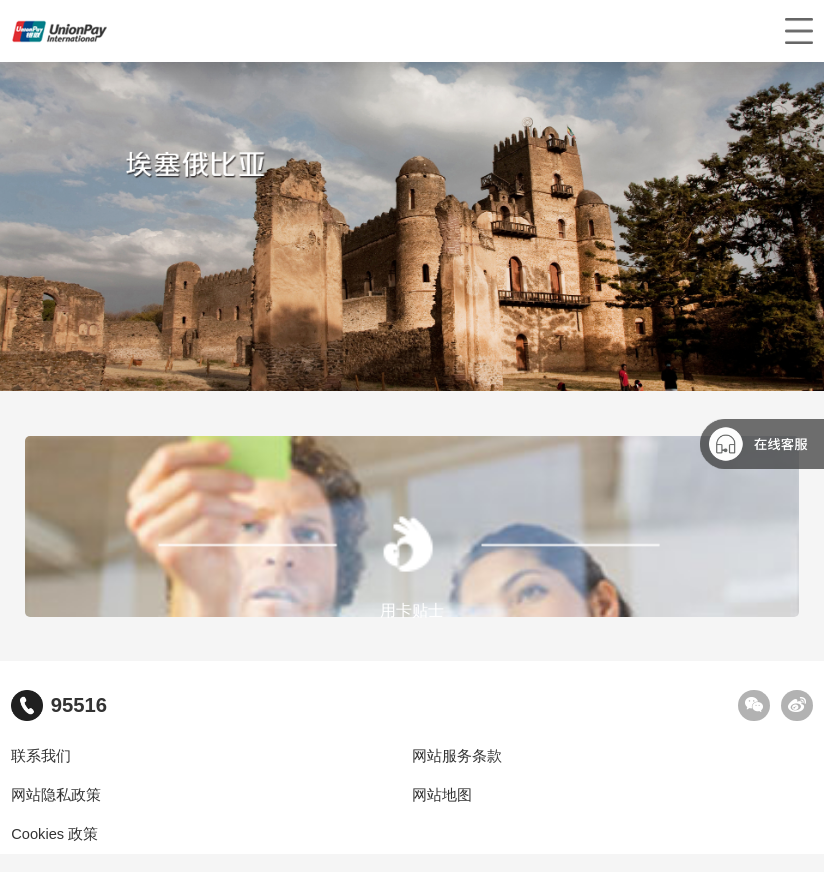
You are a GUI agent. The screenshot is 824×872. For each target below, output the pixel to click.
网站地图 (442, 795)
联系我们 (41, 756)
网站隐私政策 (56, 795)
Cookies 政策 (54, 834)
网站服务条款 (457, 756)
